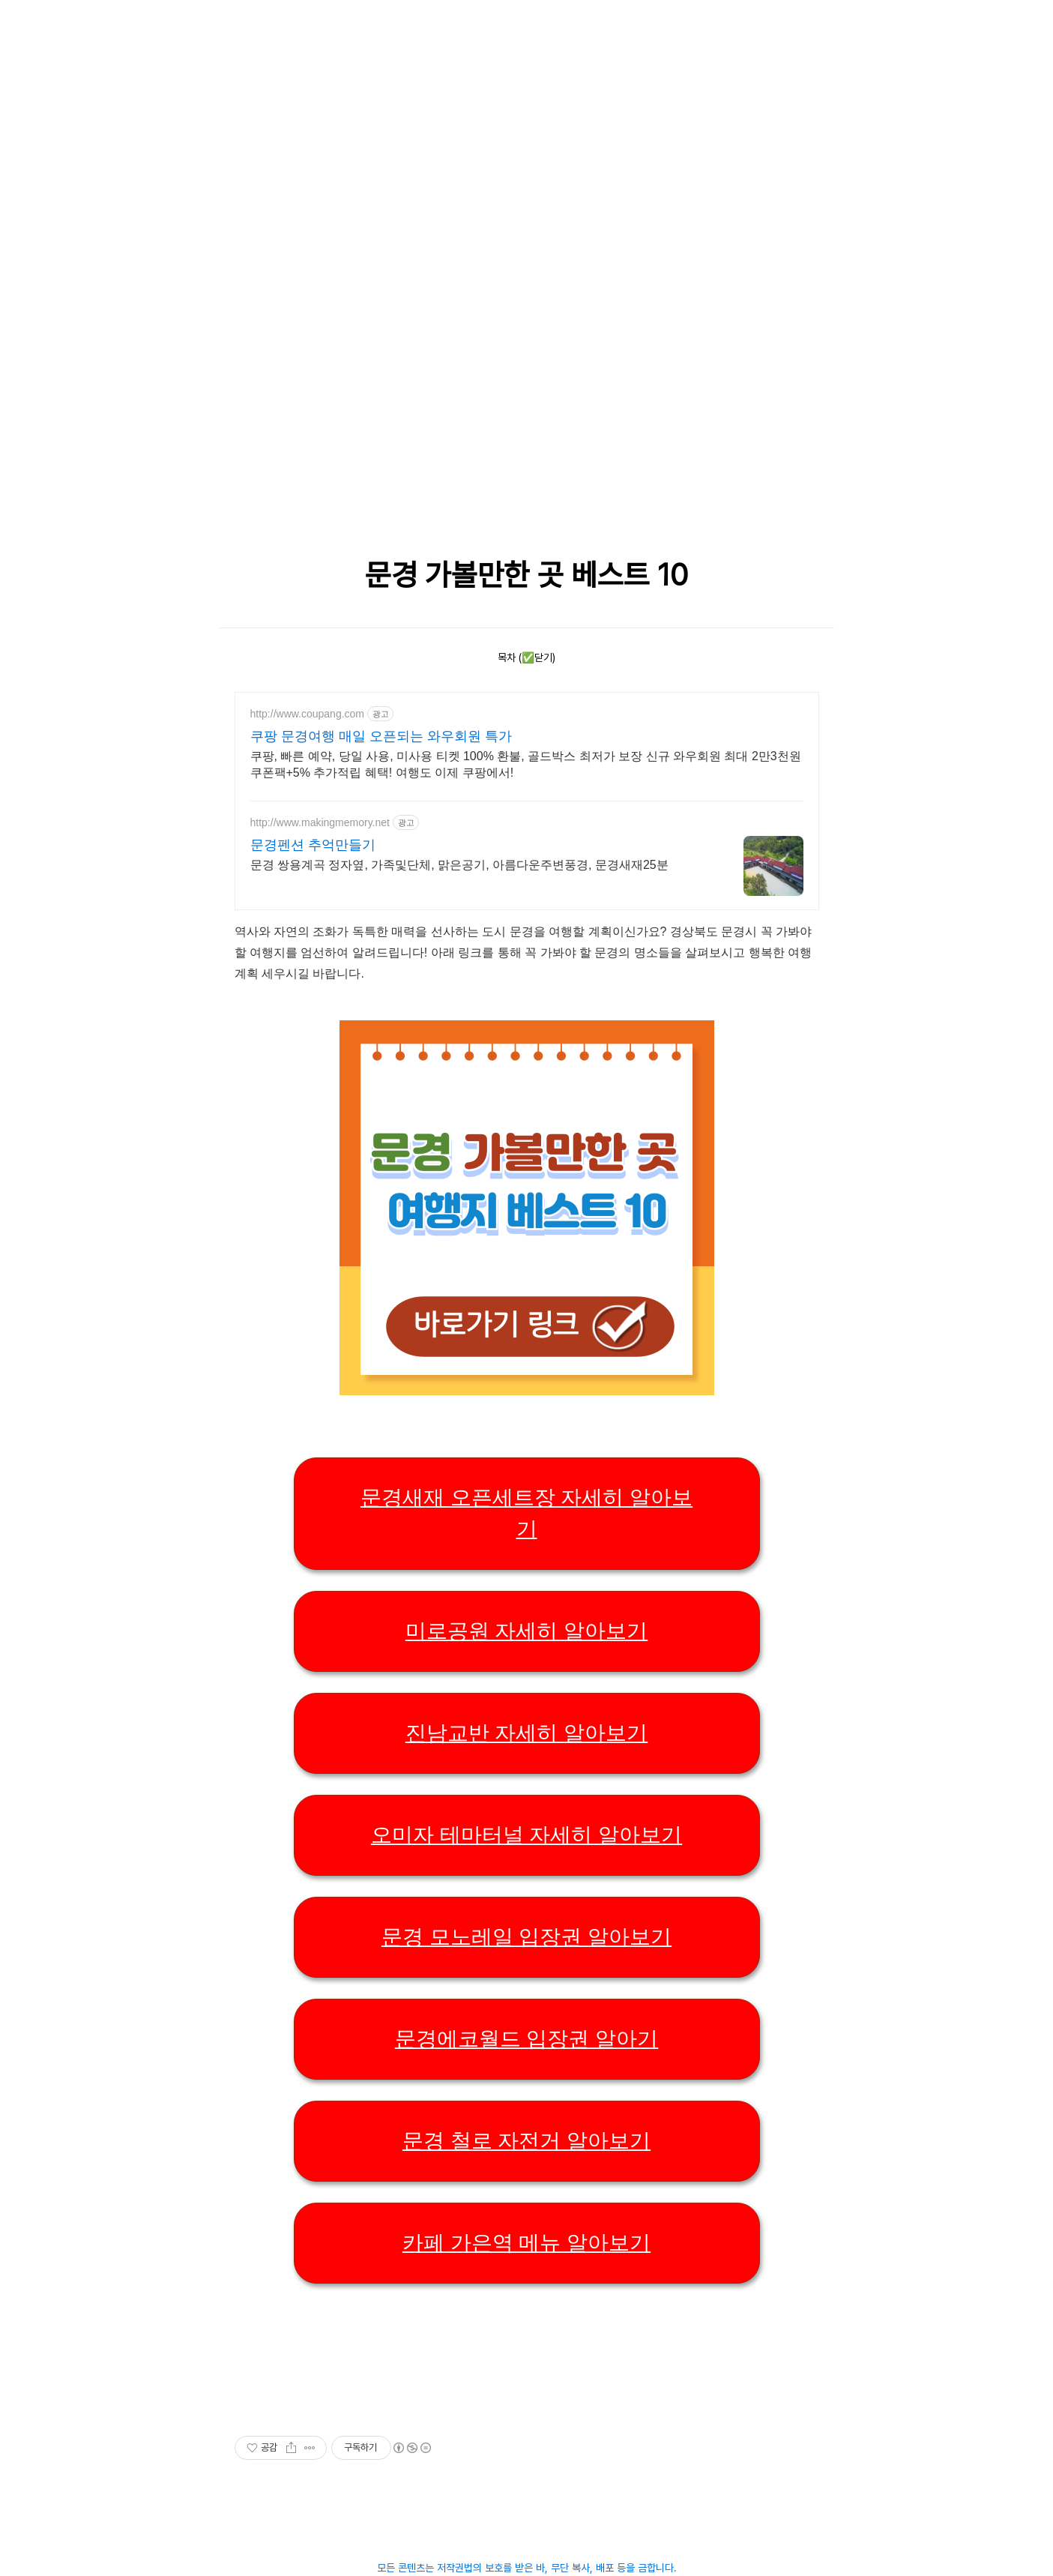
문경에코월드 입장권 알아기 (527, 2038)
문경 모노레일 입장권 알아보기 (526, 1936)
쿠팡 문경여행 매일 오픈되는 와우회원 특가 (381, 736)
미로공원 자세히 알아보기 (526, 1631)
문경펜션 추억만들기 (312, 844)
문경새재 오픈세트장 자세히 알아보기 (526, 1513)
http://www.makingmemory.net (320, 822)
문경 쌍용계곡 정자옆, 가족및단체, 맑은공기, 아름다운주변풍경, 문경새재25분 (459, 864)
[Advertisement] (392, 105)
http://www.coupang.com (307, 714)
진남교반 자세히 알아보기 (526, 1733)
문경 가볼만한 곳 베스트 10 (526, 575)
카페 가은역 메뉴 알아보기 (526, 2242)
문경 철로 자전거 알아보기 (526, 2140)
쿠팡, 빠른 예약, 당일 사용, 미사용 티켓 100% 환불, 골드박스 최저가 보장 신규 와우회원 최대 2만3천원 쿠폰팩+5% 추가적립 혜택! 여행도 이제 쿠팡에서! (525, 764)
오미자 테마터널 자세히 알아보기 (526, 1835)
